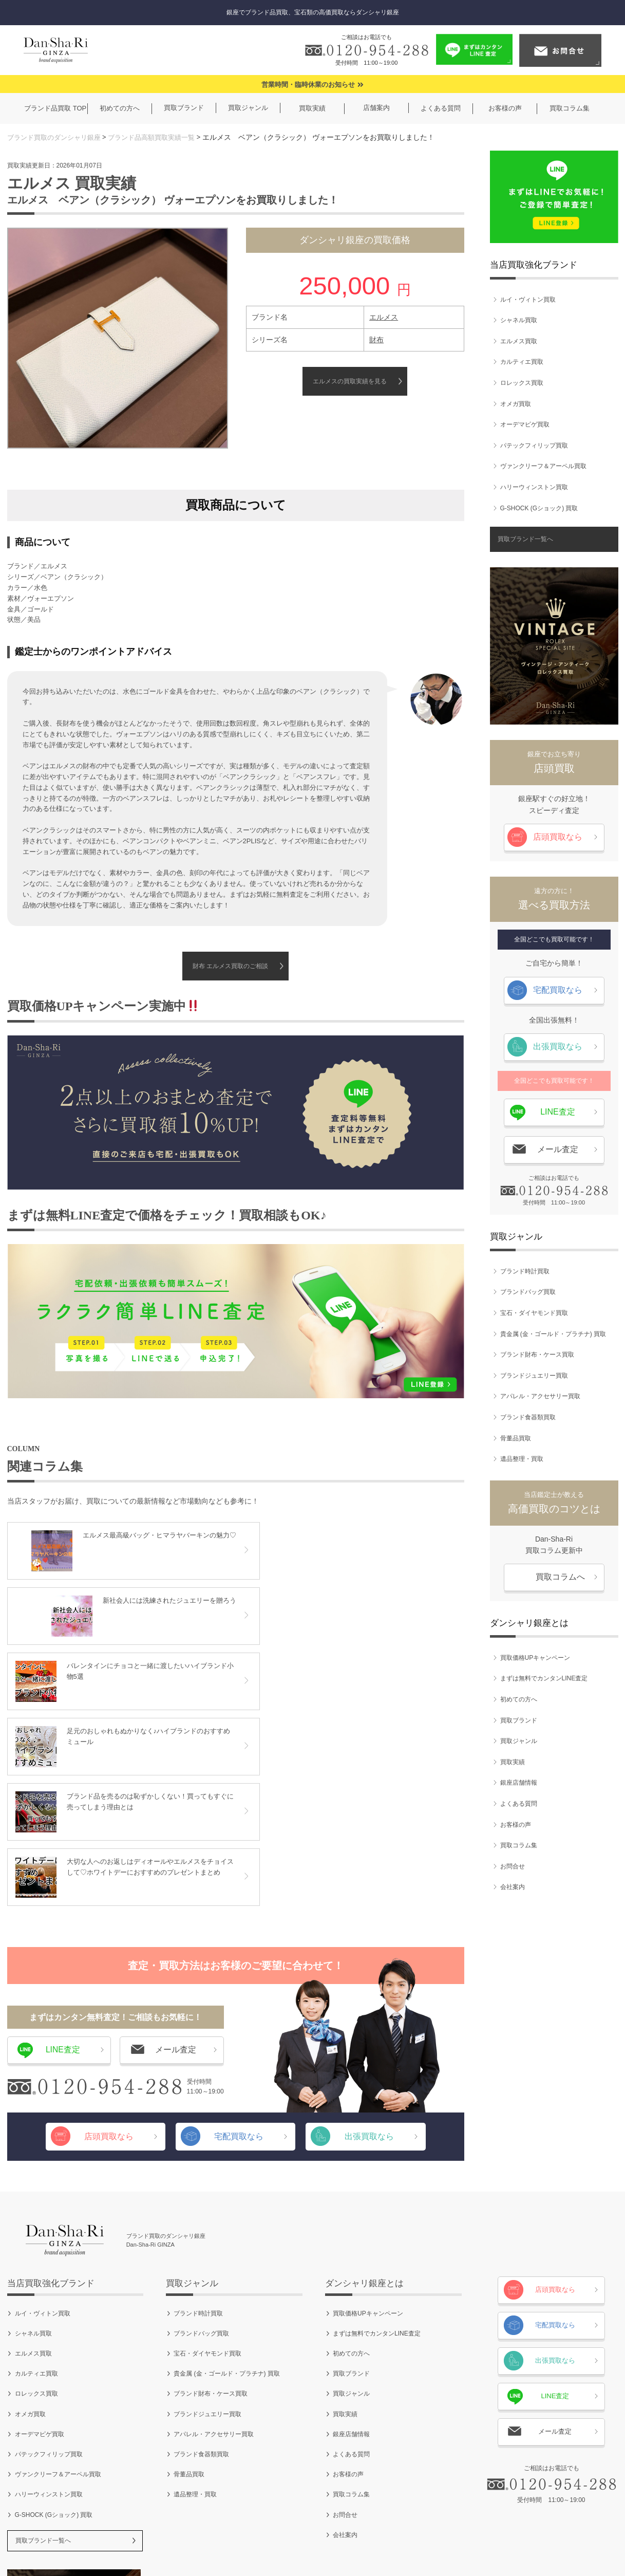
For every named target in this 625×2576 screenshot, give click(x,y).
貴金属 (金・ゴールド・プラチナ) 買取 (553, 1334)
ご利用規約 (244, 2534)
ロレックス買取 (521, 382)
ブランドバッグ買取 (528, 1292)
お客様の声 (515, 1824)
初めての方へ (518, 1699)
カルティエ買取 (521, 362)
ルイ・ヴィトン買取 (528, 299)
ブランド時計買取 (525, 1271)
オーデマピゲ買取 (525, 425)
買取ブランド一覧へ (525, 539)
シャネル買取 (518, 320)
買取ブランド (518, 1720)
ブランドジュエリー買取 (534, 1375)
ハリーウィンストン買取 (534, 487)
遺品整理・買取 (521, 1458)
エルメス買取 (518, 341)
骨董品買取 (515, 1438)
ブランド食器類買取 (528, 1417)
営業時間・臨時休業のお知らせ (308, 84)
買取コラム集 (518, 1845)
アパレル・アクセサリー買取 (540, 1396)
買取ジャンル (518, 1741)
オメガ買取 (515, 403)
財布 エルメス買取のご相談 (230, 966)
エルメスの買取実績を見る (350, 380)
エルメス (383, 317)
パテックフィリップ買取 (534, 445)
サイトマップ (425, 2534)
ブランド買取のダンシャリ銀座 (57, 137)
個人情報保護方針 (309, 2534)
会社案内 (512, 1887)
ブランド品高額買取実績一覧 (162, 137)
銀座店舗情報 (518, 1783)
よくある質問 (518, 1803)
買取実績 (512, 1762)
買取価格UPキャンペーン (535, 1657)
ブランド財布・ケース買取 (537, 1355)
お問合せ (512, 1866)
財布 (376, 340)
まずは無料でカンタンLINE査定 (544, 1678)
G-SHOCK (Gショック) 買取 (539, 508)
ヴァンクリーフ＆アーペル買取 (543, 466)
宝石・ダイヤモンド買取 (534, 1313)
